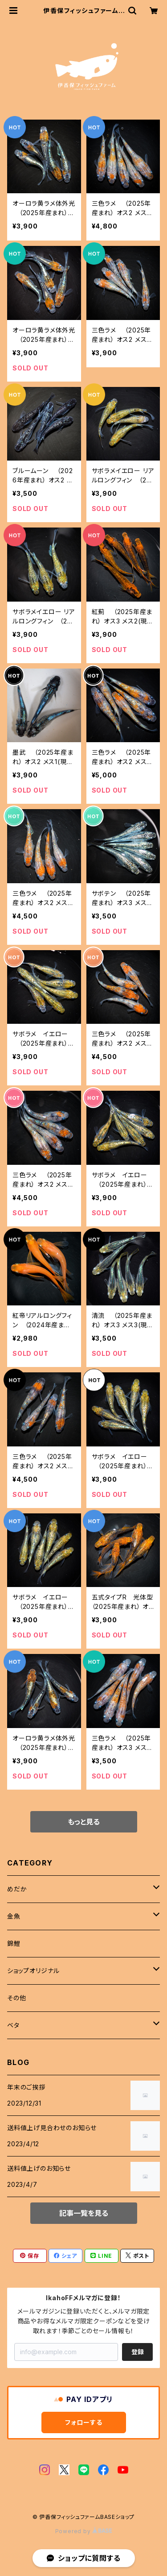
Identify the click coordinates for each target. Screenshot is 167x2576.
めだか (17, 1889)
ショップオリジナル (33, 1970)
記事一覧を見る (83, 2213)
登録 (137, 2352)
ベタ (13, 2025)
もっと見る (84, 1821)
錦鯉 (13, 1943)
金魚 (13, 1916)
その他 (16, 1998)
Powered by (83, 2531)
